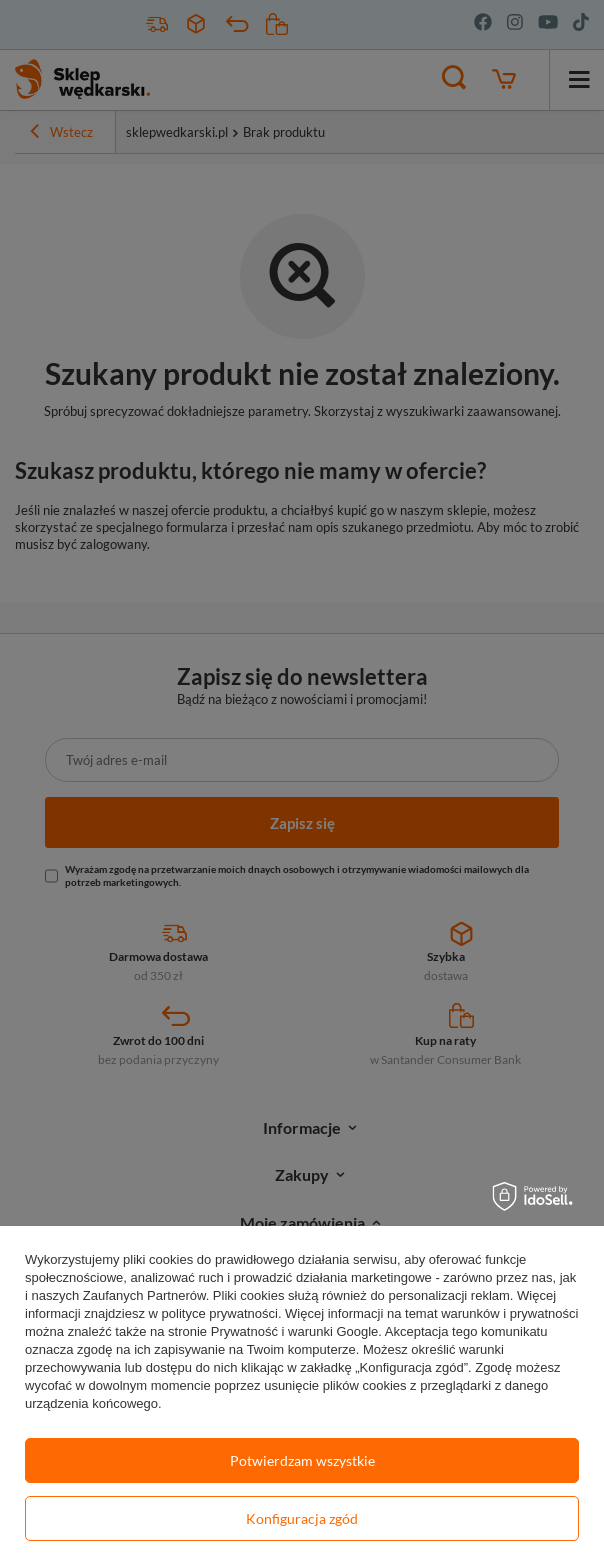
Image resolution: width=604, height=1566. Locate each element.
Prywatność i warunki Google (295, 1331)
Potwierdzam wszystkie (302, 1460)
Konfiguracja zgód (302, 1518)
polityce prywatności (220, 1313)
